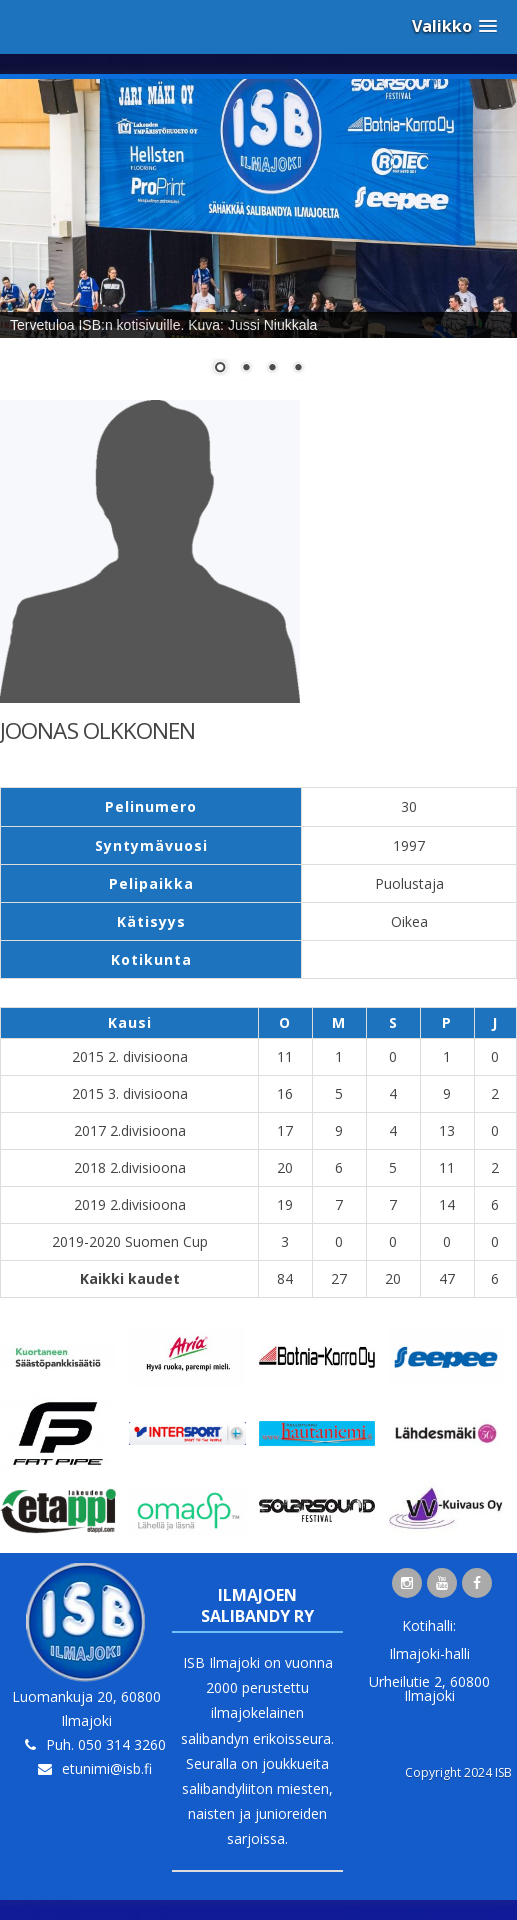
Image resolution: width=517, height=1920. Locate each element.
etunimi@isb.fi (107, 1768)
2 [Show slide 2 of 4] (246, 369)
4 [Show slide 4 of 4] (298, 369)
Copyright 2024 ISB (458, 1772)
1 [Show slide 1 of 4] (220, 369)
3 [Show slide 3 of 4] (272, 369)
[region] (258, 239)
